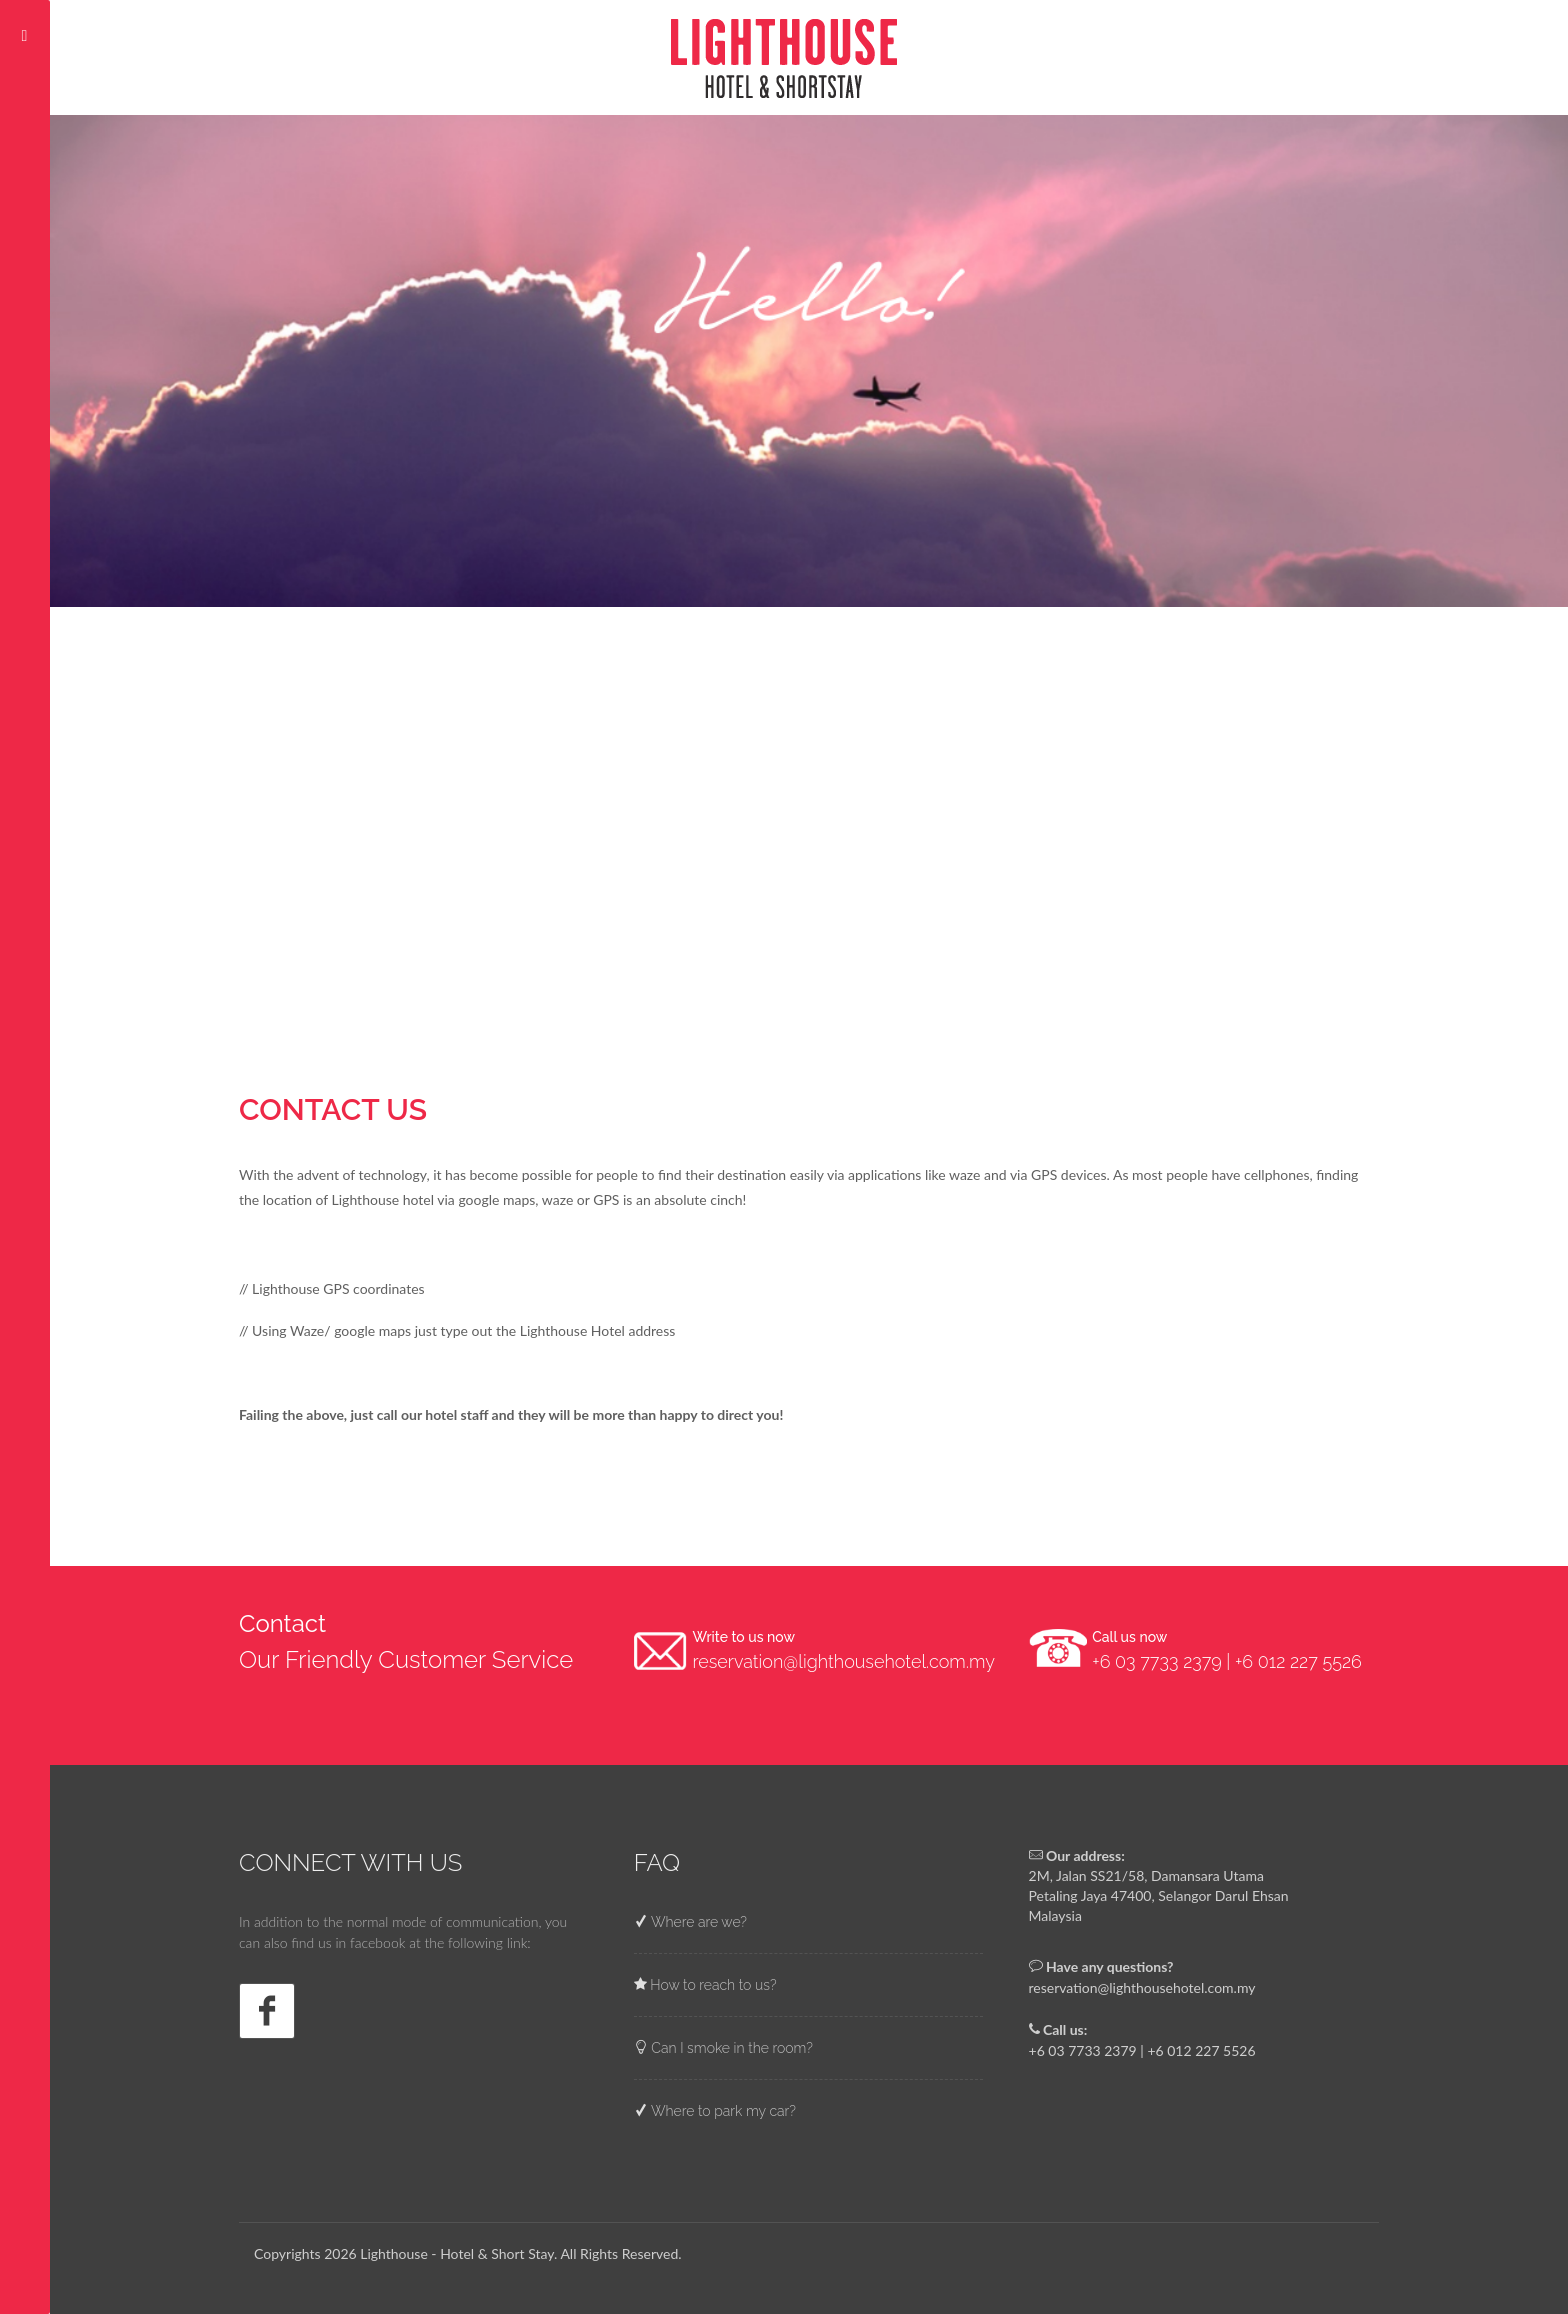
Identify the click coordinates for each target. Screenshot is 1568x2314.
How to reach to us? (712, 1985)
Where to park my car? (722, 2111)
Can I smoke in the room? (730, 2048)
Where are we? (697, 1922)
